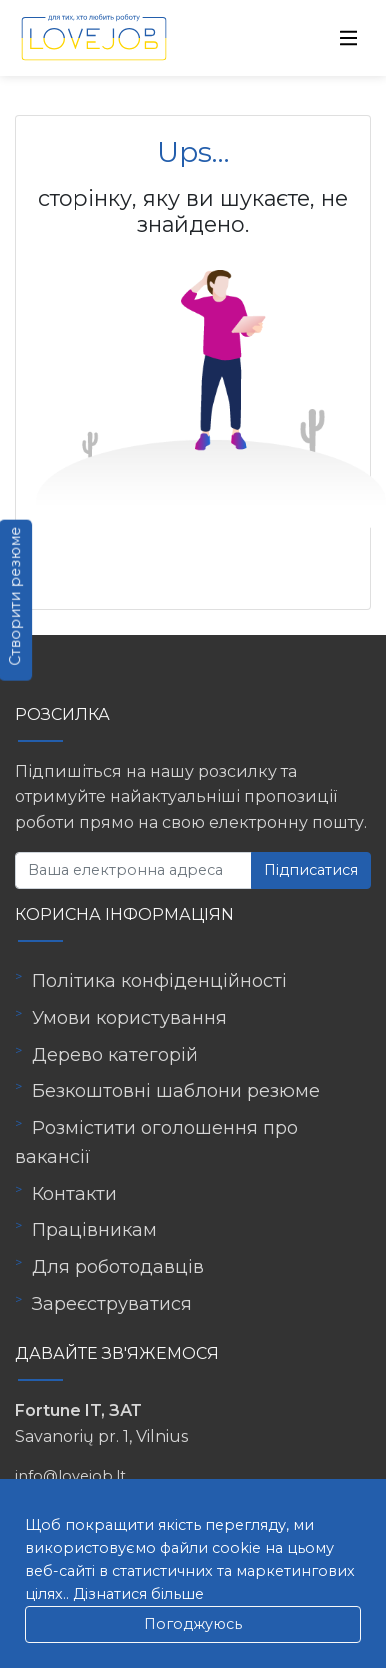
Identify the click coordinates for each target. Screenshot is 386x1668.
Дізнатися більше (138, 1594)
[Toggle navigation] (349, 38)
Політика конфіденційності (159, 981)
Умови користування (129, 1018)
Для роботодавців (118, 1267)
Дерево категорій (115, 1055)
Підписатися (311, 870)
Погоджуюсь (193, 1624)
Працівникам (94, 1230)
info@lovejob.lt (70, 1476)
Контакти (74, 1194)
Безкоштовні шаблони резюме (176, 1091)
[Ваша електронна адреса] (133, 870)
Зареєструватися (112, 1304)
